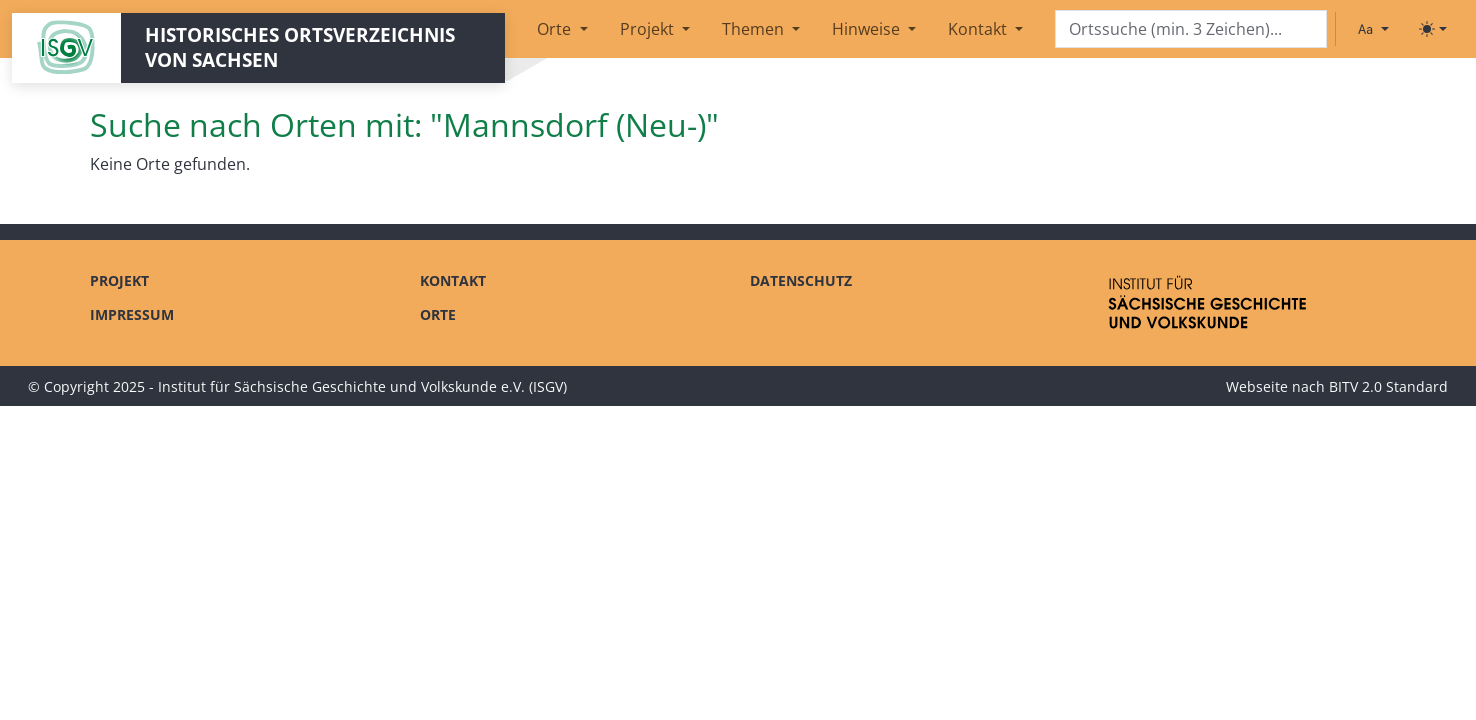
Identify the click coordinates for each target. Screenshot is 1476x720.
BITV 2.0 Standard (1388, 386)
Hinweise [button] (868, 29)
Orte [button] (556, 29)
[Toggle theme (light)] (1433, 29)
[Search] (1191, 29)
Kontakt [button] (979, 29)
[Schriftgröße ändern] (1373, 29)
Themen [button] (755, 29)
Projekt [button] (649, 29)
